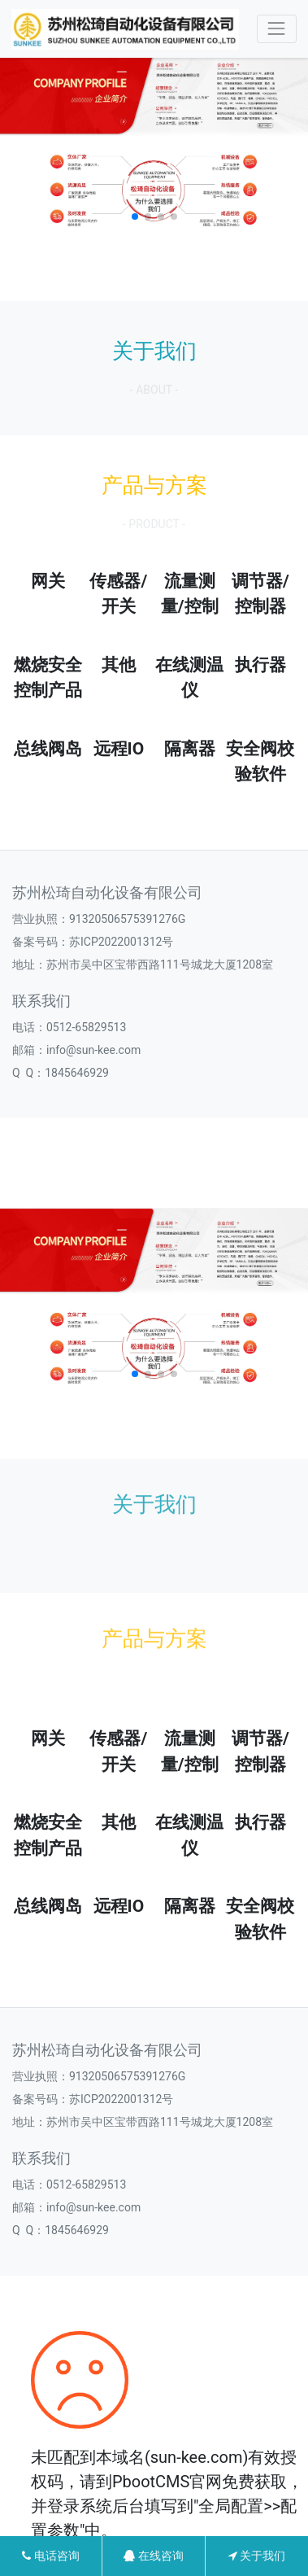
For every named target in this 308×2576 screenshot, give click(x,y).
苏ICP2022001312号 (121, 941)
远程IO (119, 749)
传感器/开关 (118, 594)
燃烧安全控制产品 (48, 678)
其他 (119, 665)
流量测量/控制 (190, 594)
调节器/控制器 (260, 594)
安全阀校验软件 (260, 762)
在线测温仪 (189, 678)
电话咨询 (50, 2555)
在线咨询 (153, 2555)
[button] (135, 216)
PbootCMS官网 (167, 2481)
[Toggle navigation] (277, 29)
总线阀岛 (48, 749)
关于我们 (256, 2555)
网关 (48, 581)
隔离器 (189, 749)
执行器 (260, 665)
